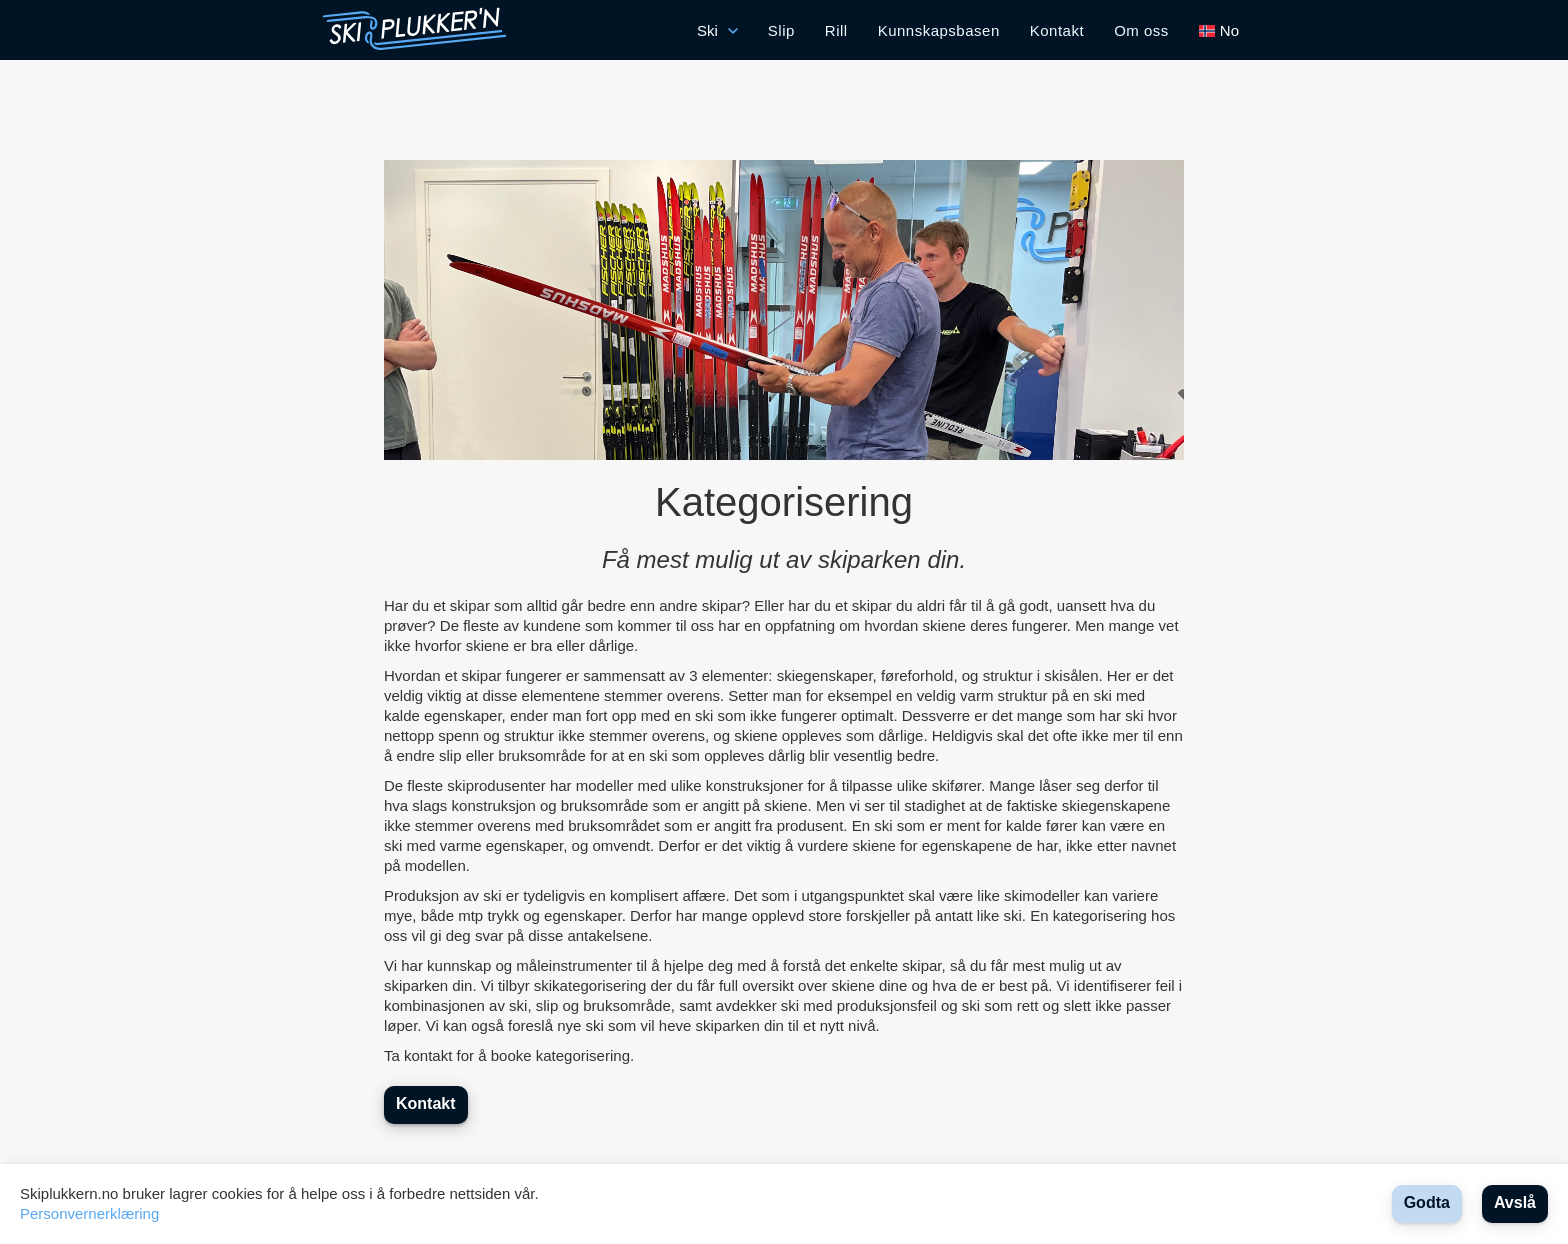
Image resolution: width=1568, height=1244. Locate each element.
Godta (1427, 1202)
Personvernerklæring (89, 1213)
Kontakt (426, 1103)
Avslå (1515, 1202)
